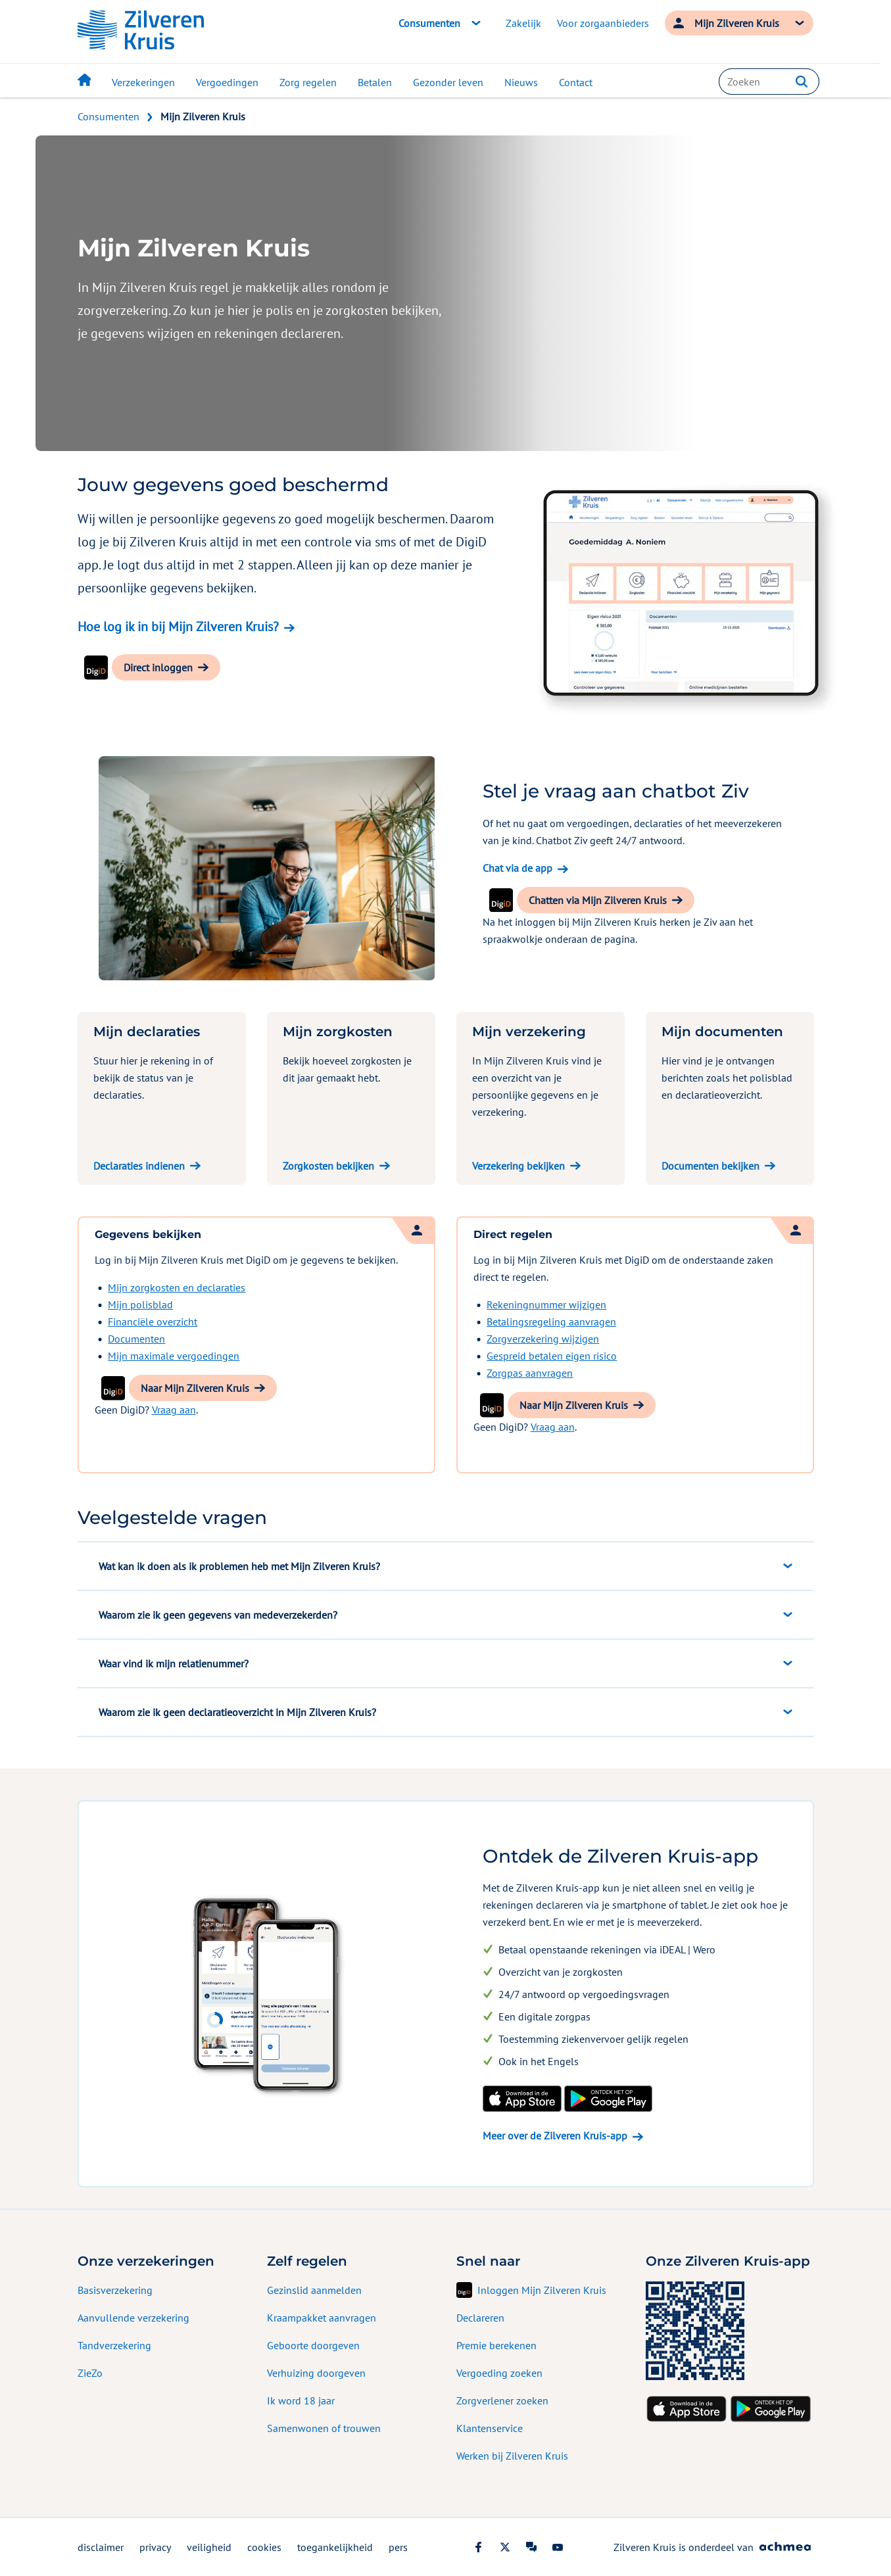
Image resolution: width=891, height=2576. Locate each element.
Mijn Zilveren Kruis (202, 116)
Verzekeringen (143, 82)
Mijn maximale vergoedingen (173, 1355)
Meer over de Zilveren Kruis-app (555, 2135)
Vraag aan (174, 1409)
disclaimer (101, 2547)
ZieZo (90, 2372)
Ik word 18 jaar (301, 2400)
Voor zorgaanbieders (603, 23)
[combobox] (769, 81)
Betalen (375, 82)
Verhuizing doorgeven (316, 2372)
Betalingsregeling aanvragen (551, 1321)
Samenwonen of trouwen (324, 2428)
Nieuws (521, 82)
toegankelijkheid (335, 2547)
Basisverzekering (115, 2290)
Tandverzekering (114, 2345)
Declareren (480, 2317)
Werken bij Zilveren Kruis (512, 2455)
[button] (801, 81)
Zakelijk (523, 23)
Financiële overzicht (152, 1321)
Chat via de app (517, 867)
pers (398, 2547)
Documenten (136, 1338)
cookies (264, 2547)
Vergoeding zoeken (499, 2372)
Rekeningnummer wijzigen (546, 1304)
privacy (155, 2547)
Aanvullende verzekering (133, 2317)
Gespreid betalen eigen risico (552, 1355)
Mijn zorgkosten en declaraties (176, 1287)
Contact (575, 82)
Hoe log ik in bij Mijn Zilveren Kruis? (178, 626)
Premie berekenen (496, 2345)
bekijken (230, 587)
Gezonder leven (448, 82)
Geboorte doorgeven (313, 2345)
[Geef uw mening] (881, 1288)
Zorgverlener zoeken (502, 2400)
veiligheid (209, 2547)
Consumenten (108, 116)
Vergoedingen (227, 82)
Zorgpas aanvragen (530, 1372)
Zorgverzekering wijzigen (543, 1338)
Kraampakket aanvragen (321, 2317)
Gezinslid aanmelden (314, 2290)
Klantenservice (489, 2428)
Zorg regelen (308, 82)
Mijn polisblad (140, 1304)
